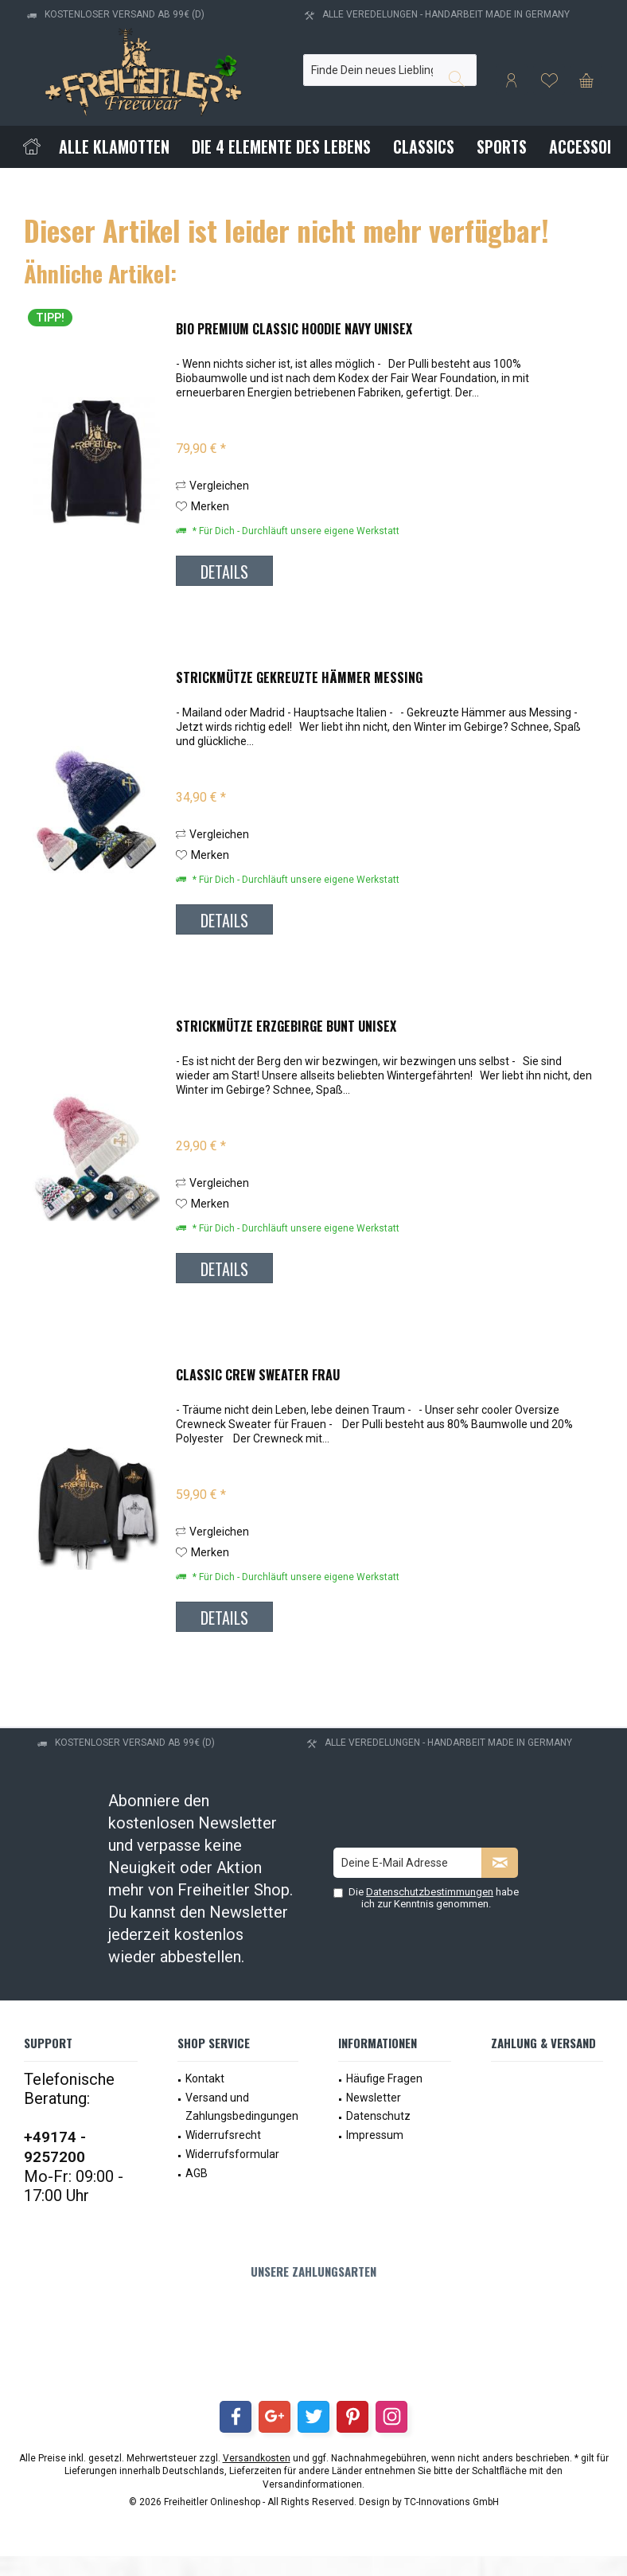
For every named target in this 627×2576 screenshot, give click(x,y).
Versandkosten (256, 2458)
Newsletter (373, 2097)
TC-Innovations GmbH (451, 2502)
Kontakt (204, 2078)
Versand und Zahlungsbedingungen (241, 2107)
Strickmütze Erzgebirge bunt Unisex (286, 1027)
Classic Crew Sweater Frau (258, 1375)
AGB (196, 2173)
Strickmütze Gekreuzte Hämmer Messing (299, 678)
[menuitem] (586, 80)
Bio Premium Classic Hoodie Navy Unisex (294, 329)
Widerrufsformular (232, 2154)
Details (224, 572)
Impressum (374, 2135)
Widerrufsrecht (223, 2135)
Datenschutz (378, 2116)
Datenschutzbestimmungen (429, 1892)
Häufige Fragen (384, 2078)
